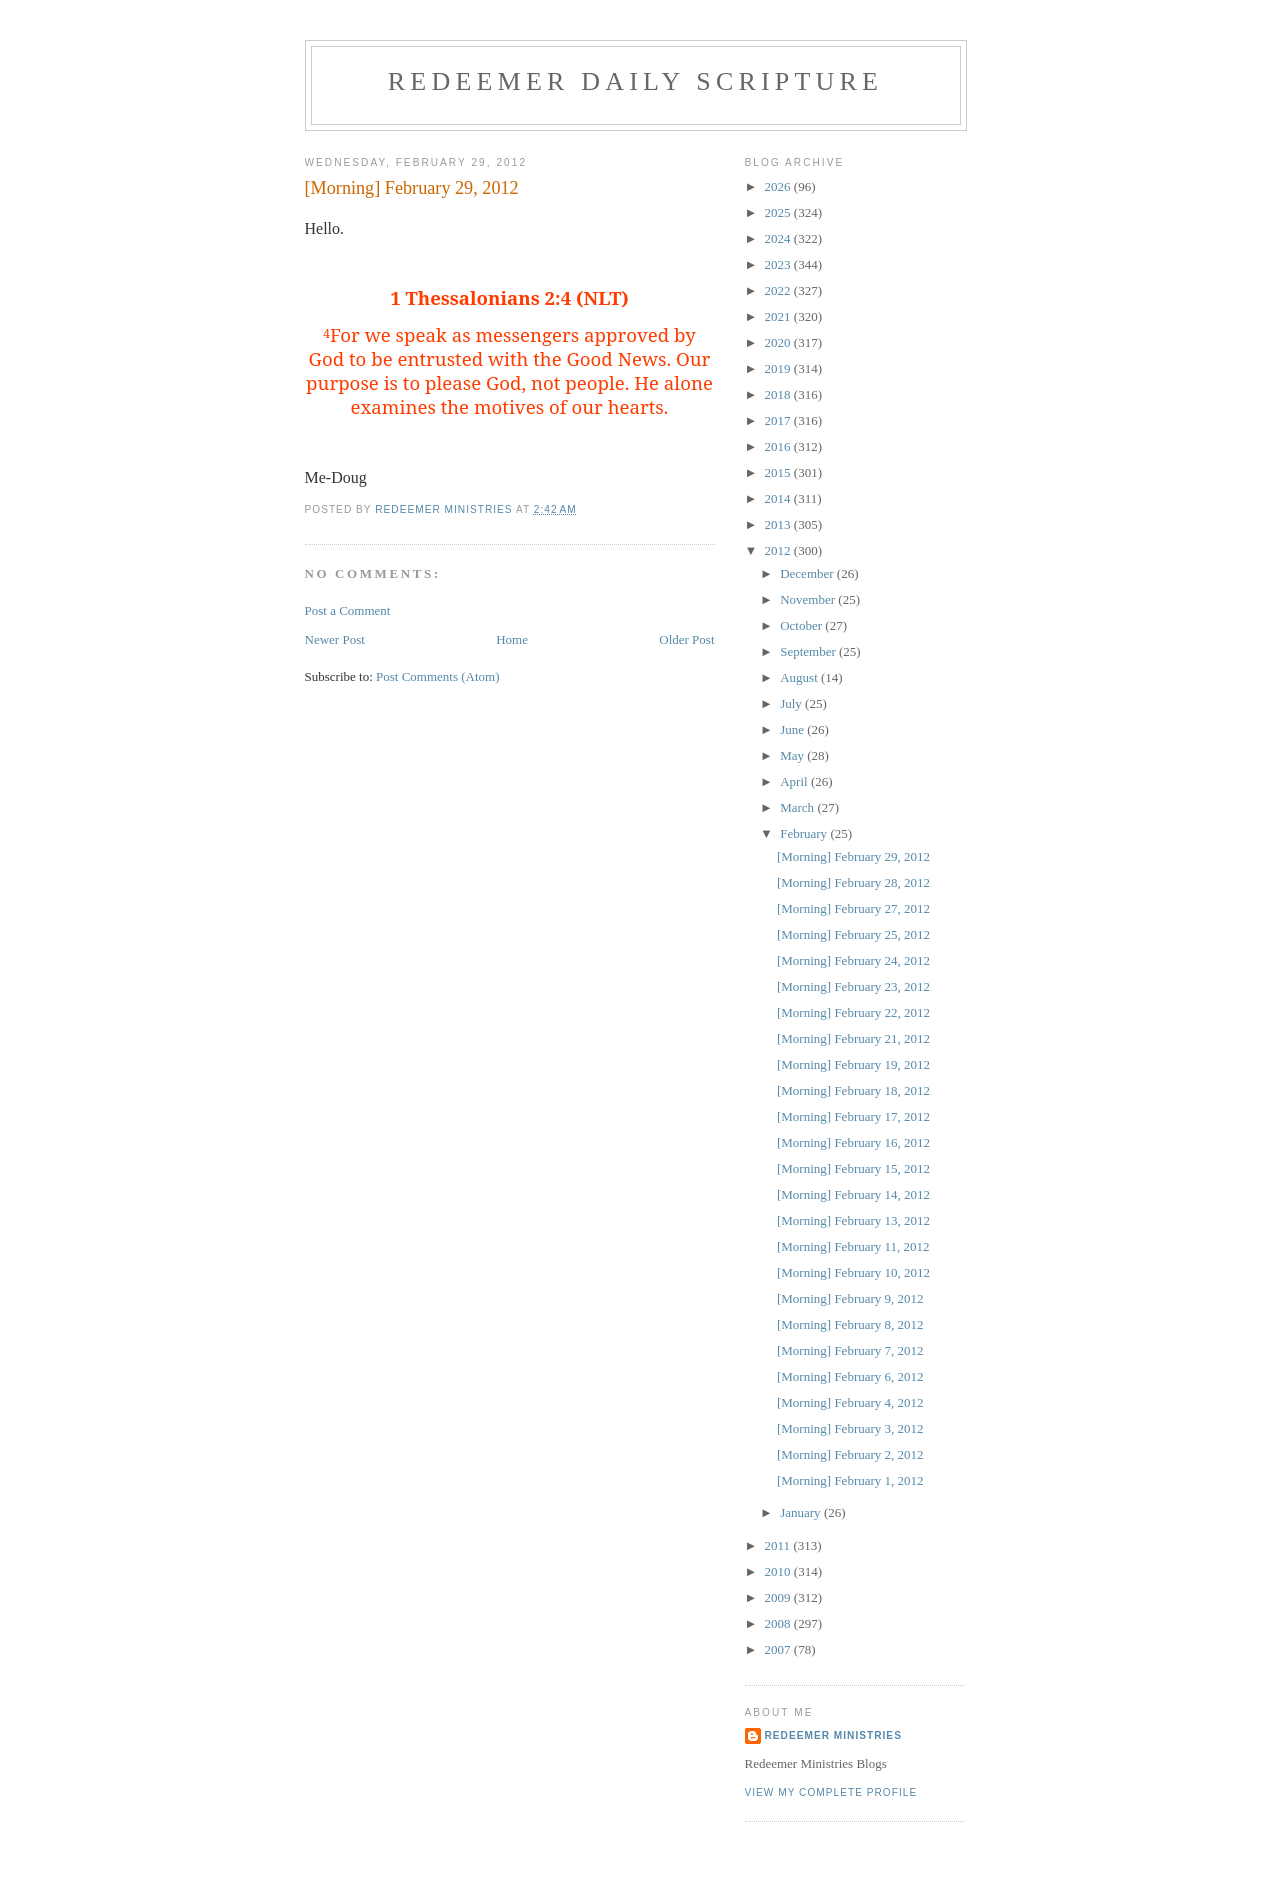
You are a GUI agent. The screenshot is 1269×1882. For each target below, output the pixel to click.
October (802, 625)
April (795, 781)
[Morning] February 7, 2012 (850, 1350)
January (802, 1512)
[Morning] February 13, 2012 (853, 1220)
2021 (779, 316)
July (792, 703)
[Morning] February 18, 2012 (853, 1090)
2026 (779, 186)
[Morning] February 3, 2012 (850, 1428)
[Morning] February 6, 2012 (850, 1376)
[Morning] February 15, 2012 (853, 1168)
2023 (779, 264)
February (805, 833)
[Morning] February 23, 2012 (853, 986)
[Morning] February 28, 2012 (853, 882)
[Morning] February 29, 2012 (853, 856)
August (800, 677)
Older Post (686, 639)
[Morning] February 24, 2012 (853, 960)
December (808, 573)
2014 (779, 498)
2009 (779, 1597)
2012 (779, 550)
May (793, 755)
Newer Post (335, 639)
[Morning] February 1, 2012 (850, 1480)
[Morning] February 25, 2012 (853, 934)
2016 (779, 446)
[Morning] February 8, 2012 (850, 1324)
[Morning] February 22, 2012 (853, 1012)
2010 (779, 1571)
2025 (779, 212)
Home (512, 639)
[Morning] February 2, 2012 (850, 1454)
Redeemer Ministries (833, 1735)
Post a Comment (348, 610)
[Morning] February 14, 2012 (853, 1194)
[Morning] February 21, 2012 (853, 1038)
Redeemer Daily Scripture (635, 81)
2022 (779, 290)
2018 (779, 394)
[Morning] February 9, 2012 (850, 1298)
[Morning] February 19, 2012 (853, 1064)
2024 (779, 238)
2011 (779, 1545)
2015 (779, 472)
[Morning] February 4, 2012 (850, 1402)
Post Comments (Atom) (438, 676)
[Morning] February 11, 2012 (853, 1246)
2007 (779, 1649)
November (809, 599)
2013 (779, 524)
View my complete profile (831, 1792)
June (793, 729)
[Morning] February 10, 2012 (853, 1272)
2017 (779, 420)
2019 (779, 368)
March (798, 807)
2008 (779, 1623)
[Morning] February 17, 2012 (853, 1116)
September (809, 651)
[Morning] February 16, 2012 (853, 1142)
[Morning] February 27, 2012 (853, 908)
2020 (779, 342)
